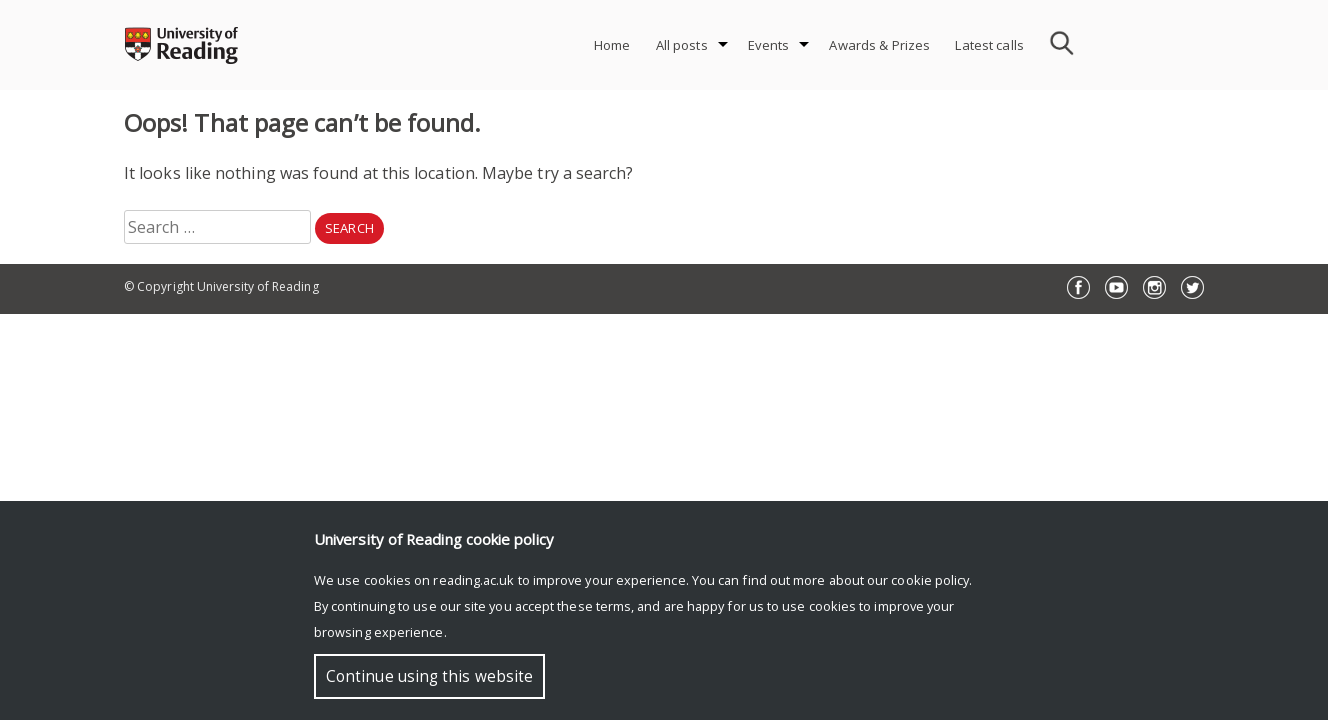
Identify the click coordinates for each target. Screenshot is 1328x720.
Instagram (1154, 287)
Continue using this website (429, 676)
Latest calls (989, 45)
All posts (682, 45)
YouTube (1116, 287)
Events (769, 45)
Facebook (1078, 287)
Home (612, 45)
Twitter (1192, 287)
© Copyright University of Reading (221, 286)
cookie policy (930, 580)
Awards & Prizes (879, 45)
